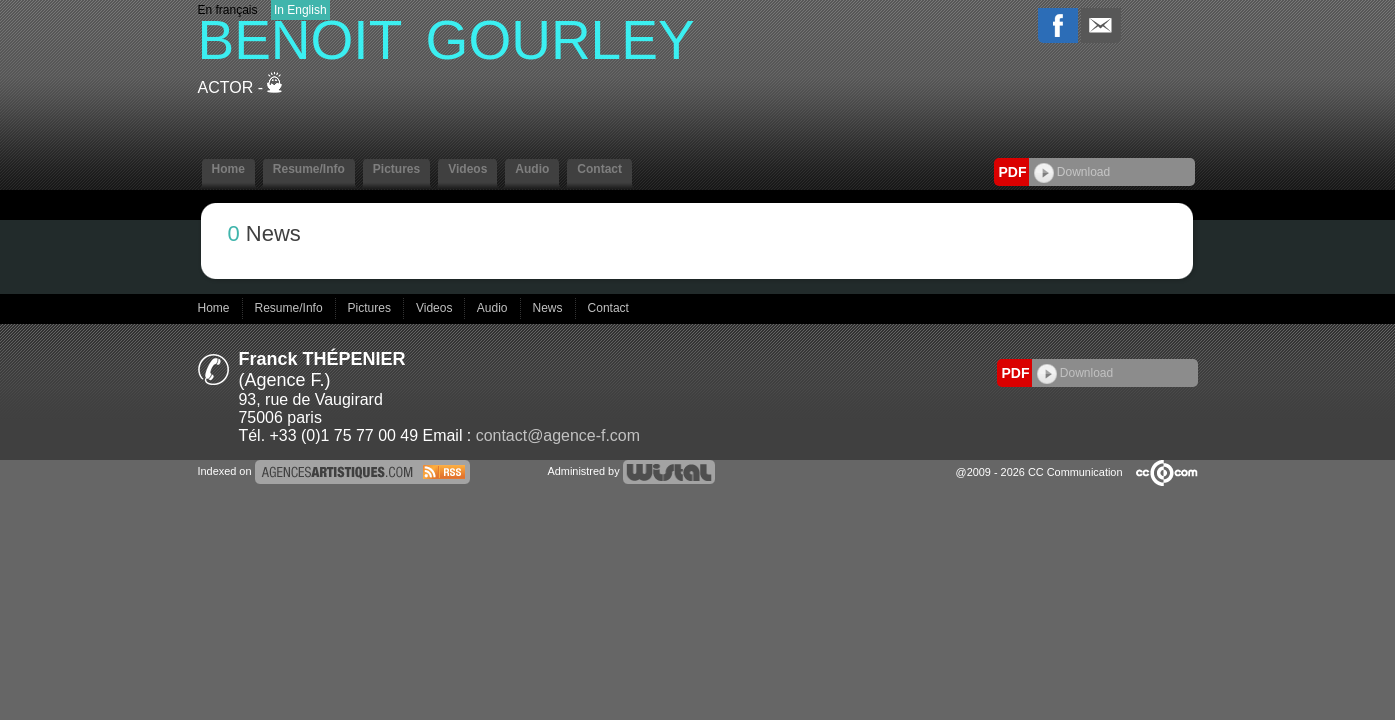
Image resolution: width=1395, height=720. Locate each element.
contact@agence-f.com (558, 435)
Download (1072, 172)
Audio (532, 169)
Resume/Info (309, 169)
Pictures (396, 169)
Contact (599, 169)
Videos (467, 169)
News (549, 308)
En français (228, 10)
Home (228, 169)
